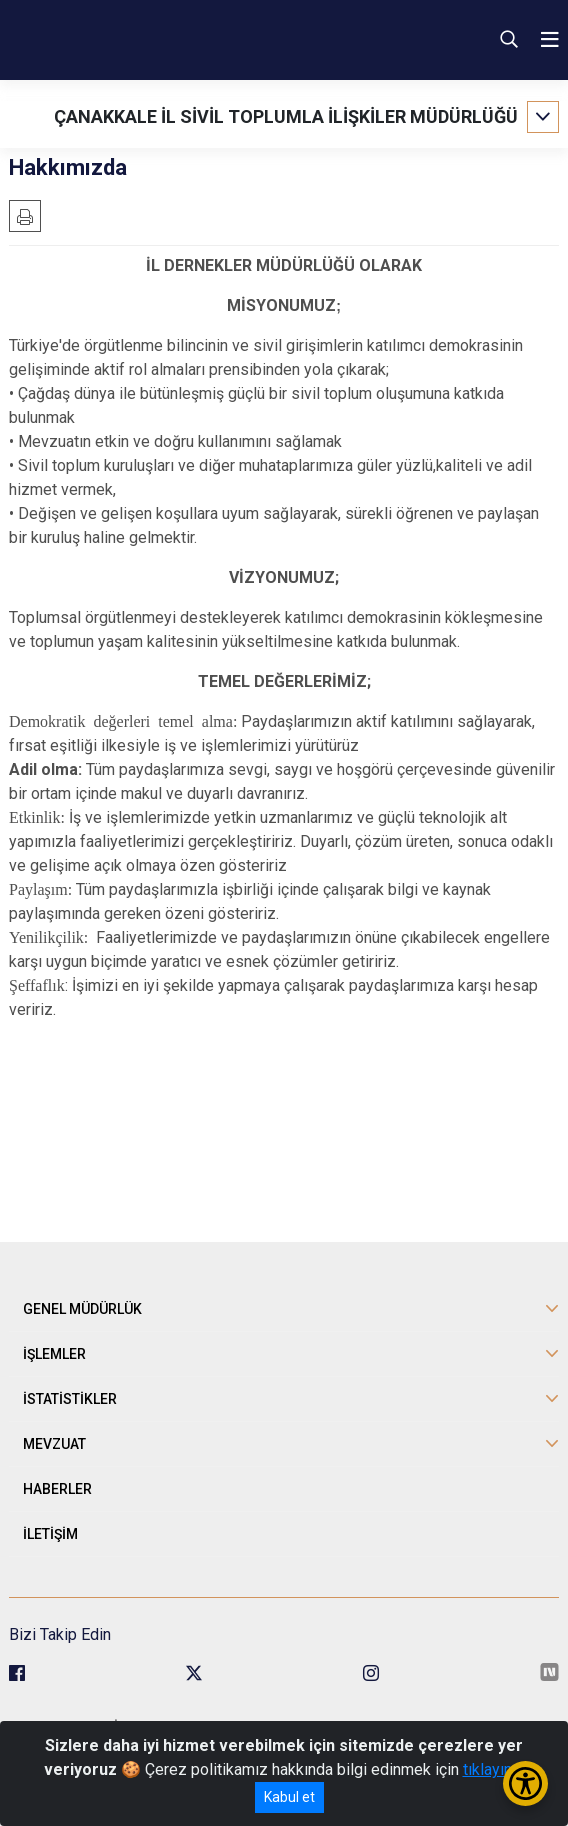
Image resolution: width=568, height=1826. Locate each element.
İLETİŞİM (50, 1534)
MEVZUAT (54, 1444)
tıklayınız (494, 1769)
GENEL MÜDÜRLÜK (82, 1309)
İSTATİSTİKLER (70, 1399)
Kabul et (289, 1797)
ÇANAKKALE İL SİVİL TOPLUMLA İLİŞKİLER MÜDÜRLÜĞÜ (286, 116)
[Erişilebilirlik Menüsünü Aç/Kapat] (525, 1783)
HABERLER (57, 1489)
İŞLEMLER (54, 1354)
